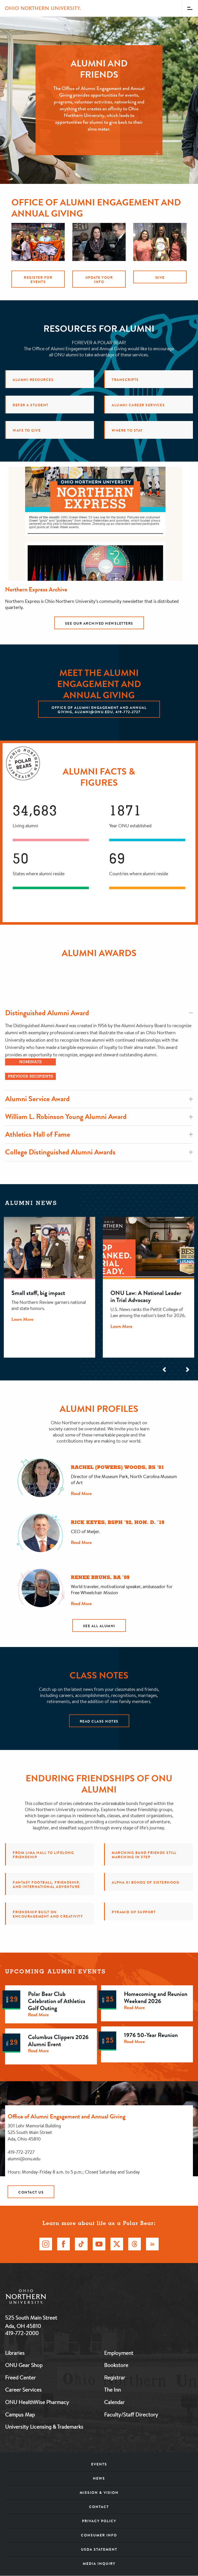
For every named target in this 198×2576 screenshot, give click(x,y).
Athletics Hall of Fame (99, 1134)
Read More (81, 1493)
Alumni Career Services (138, 405)
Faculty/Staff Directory (131, 2414)
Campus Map (20, 2414)
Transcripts (125, 379)
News (99, 2478)
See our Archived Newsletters (99, 623)
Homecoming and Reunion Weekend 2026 (155, 1997)
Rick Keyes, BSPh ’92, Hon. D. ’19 (117, 1522)
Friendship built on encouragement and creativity (48, 1914)
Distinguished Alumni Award (99, 1013)
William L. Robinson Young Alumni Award (99, 1116)
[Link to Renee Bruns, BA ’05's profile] (41, 1588)
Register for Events (38, 279)
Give (160, 277)
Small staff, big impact (38, 1293)
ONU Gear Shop (23, 2365)
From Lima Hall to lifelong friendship (43, 1855)
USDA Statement (99, 2549)
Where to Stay (127, 430)
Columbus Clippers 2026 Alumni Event (58, 2040)
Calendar (114, 2402)
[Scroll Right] (187, 1369)
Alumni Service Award (99, 1099)
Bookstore (116, 2365)
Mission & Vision (99, 2492)
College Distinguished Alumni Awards (99, 1152)
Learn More (22, 1319)
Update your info (99, 279)
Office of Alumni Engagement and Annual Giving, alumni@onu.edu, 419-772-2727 (99, 709)
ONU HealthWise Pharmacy (37, 2402)
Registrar (114, 2377)
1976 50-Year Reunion (151, 2035)
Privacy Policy (99, 2521)
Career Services (23, 2389)
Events (99, 2464)
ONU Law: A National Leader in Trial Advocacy (145, 1296)
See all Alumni (99, 1625)
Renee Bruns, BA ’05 (100, 1577)
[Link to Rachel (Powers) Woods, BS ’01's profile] (41, 1478)
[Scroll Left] (164, 1369)
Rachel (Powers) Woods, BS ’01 (117, 1467)
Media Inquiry (99, 2563)
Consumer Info (99, 2535)
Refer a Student (30, 405)
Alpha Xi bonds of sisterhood (145, 1882)
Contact (99, 2506)
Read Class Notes (99, 1721)
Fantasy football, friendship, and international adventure (46, 1884)
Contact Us (31, 2192)
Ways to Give (27, 430)
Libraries (15, 2352)
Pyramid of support (134, 1912)
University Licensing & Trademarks (44, 2426)
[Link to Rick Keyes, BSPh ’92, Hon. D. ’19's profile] (41, 1533)
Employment (118, 2352)
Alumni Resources (33, 379)
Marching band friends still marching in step (144, 1855)
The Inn (112, 2389)
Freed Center (20, 2377)
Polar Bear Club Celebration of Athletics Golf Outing (56, 2001)
